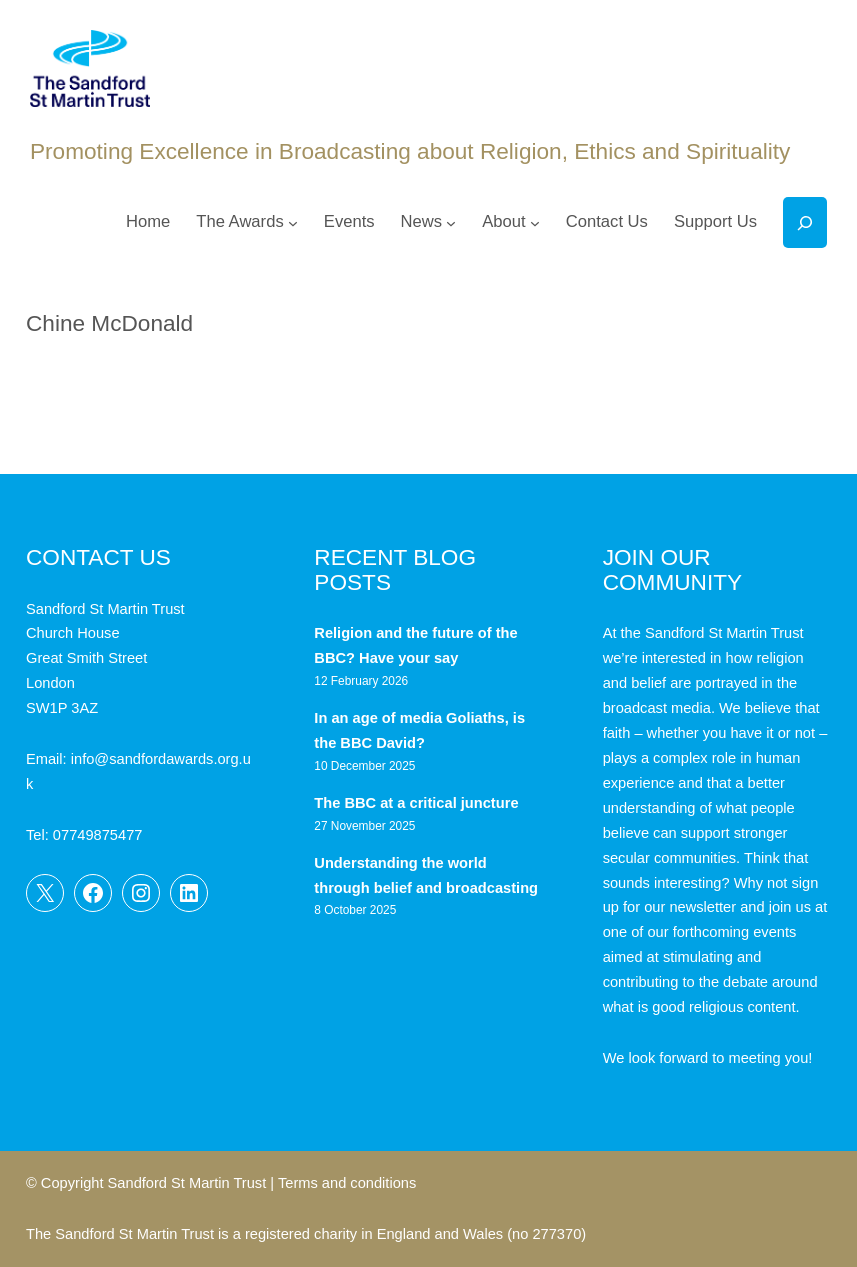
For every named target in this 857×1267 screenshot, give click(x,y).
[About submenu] (535, 223)
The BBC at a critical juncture (416, 803)
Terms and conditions (347, 1183)
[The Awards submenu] (293, 223)
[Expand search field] (805, 222)
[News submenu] (451, 223)
